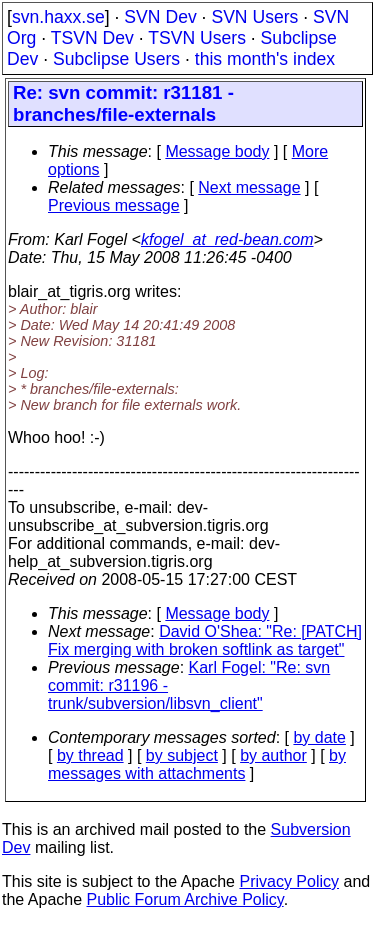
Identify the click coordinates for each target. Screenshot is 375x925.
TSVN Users (197, 38)
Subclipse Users (116, 59)
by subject (182, 755)
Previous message (114, 205)
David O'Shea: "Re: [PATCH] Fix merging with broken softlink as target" (205, 640)
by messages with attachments (197, 764)
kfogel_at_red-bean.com (227, 239)
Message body (217, 151)
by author (273, 755)
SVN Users (254, 17)
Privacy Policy (289, 881)
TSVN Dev (92, 38)
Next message (249, 187)
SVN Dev (160, 17)
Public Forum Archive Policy (185, 899)
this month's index (265, 59)
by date (319, 737)
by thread (90, 755)
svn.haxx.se (58, 17)
